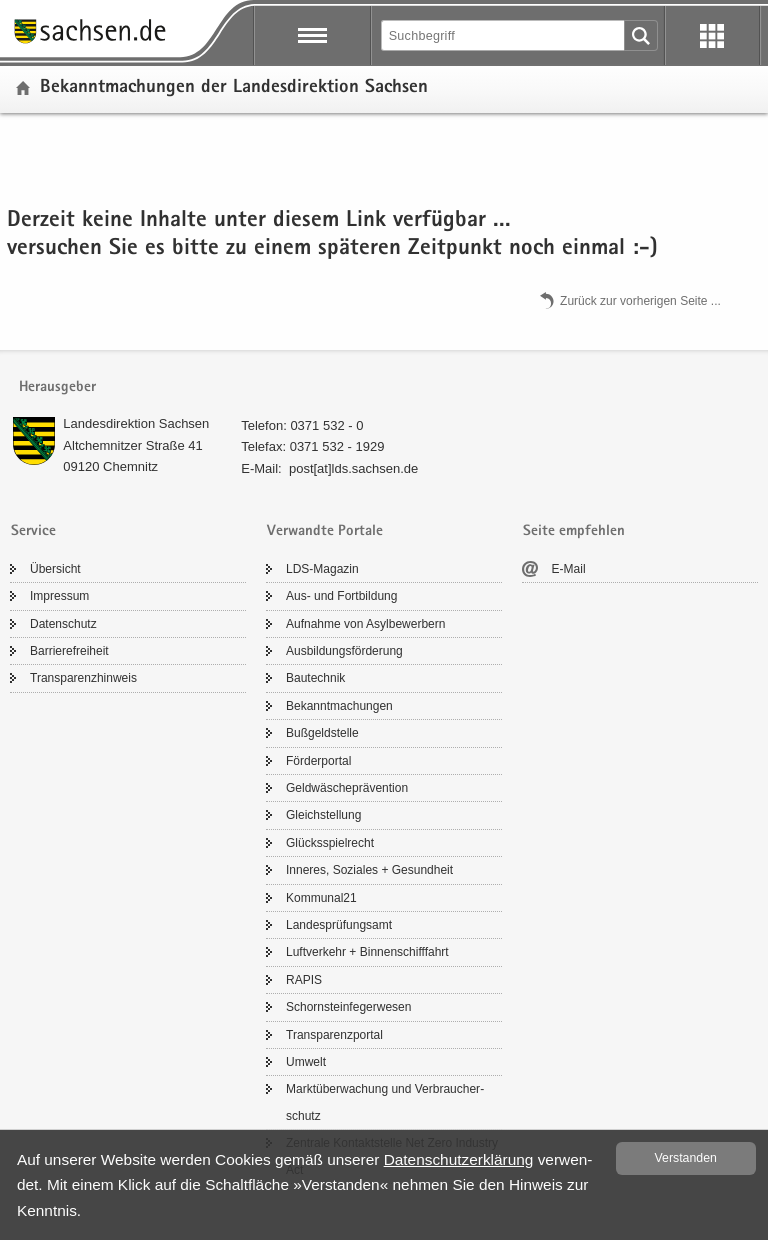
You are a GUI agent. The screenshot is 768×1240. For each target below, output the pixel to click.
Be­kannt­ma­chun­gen (339, 706)
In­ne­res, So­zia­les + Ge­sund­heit (369, 870)
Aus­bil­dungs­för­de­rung (344, 651)
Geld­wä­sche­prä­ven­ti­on (347, 788)
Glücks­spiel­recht (330, 843)
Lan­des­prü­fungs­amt (339, 925)
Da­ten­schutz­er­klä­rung (459, 1159)
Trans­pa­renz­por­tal (334, 1035)
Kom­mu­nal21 (321, 898)
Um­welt (306, 1062)
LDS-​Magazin (322, 569)
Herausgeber (57, 387)
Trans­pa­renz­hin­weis (83, 678)
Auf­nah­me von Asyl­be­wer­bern (365, 624)
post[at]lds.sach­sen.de (353, 468)
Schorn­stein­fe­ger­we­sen (348, 1007)
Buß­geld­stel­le (322, 733)
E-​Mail (569, 569)
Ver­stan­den (686, 1158)
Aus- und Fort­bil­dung (341, 596)
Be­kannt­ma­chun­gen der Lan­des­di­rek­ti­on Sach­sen (234, 88)
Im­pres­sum (59, 596)
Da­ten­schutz (63, 624)
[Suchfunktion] (504, 35)
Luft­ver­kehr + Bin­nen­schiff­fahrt (367, 952)
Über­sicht (55, 569)
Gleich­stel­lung (323, 815)
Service (33, 531)
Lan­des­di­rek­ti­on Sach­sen (136, 423)
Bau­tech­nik (315, 678)
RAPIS (304, 980)
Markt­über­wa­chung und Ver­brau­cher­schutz (385, 1102)
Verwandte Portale (325, 531)
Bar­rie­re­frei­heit (69, 651)
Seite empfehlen (574, 531)
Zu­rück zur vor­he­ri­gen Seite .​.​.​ (640, 300)
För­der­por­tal (318, 761)
